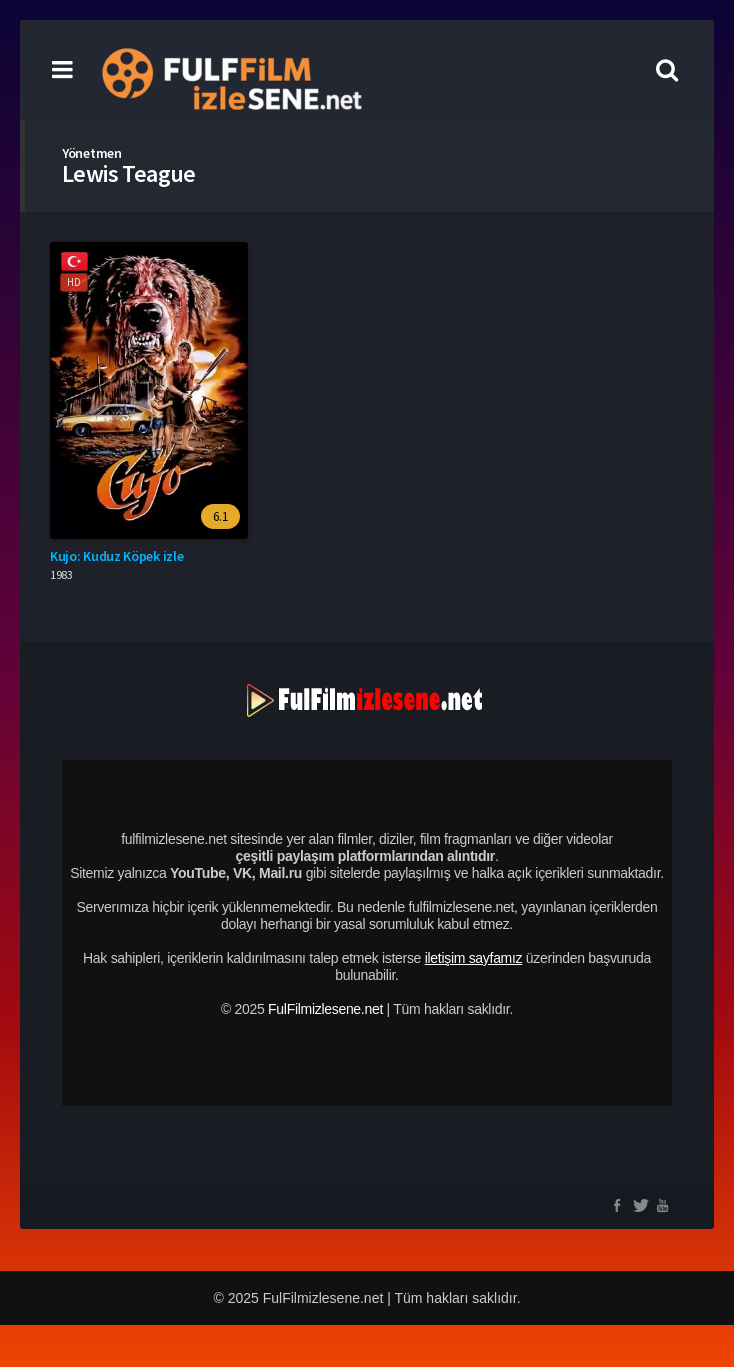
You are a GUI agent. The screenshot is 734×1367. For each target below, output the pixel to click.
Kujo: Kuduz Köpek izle (116, 556)
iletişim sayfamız (474, 958)
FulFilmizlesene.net (325, 1009)
